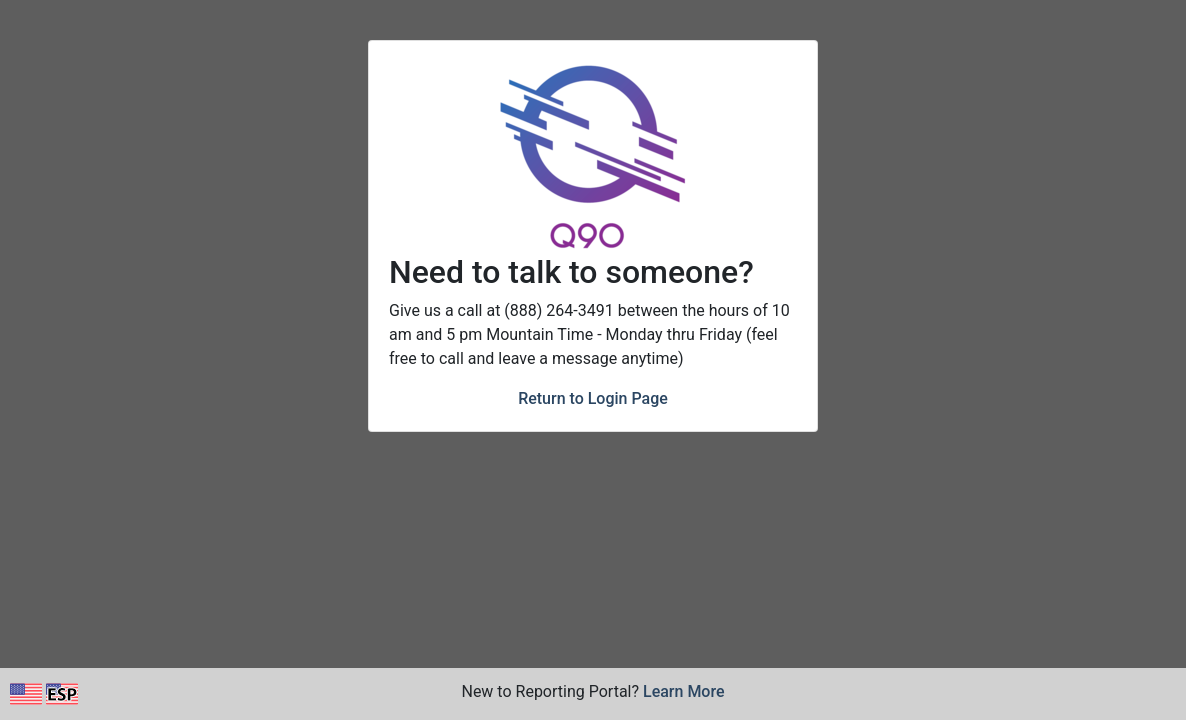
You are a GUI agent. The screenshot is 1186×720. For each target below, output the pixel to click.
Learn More (684, 691)
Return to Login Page (593, 398)
